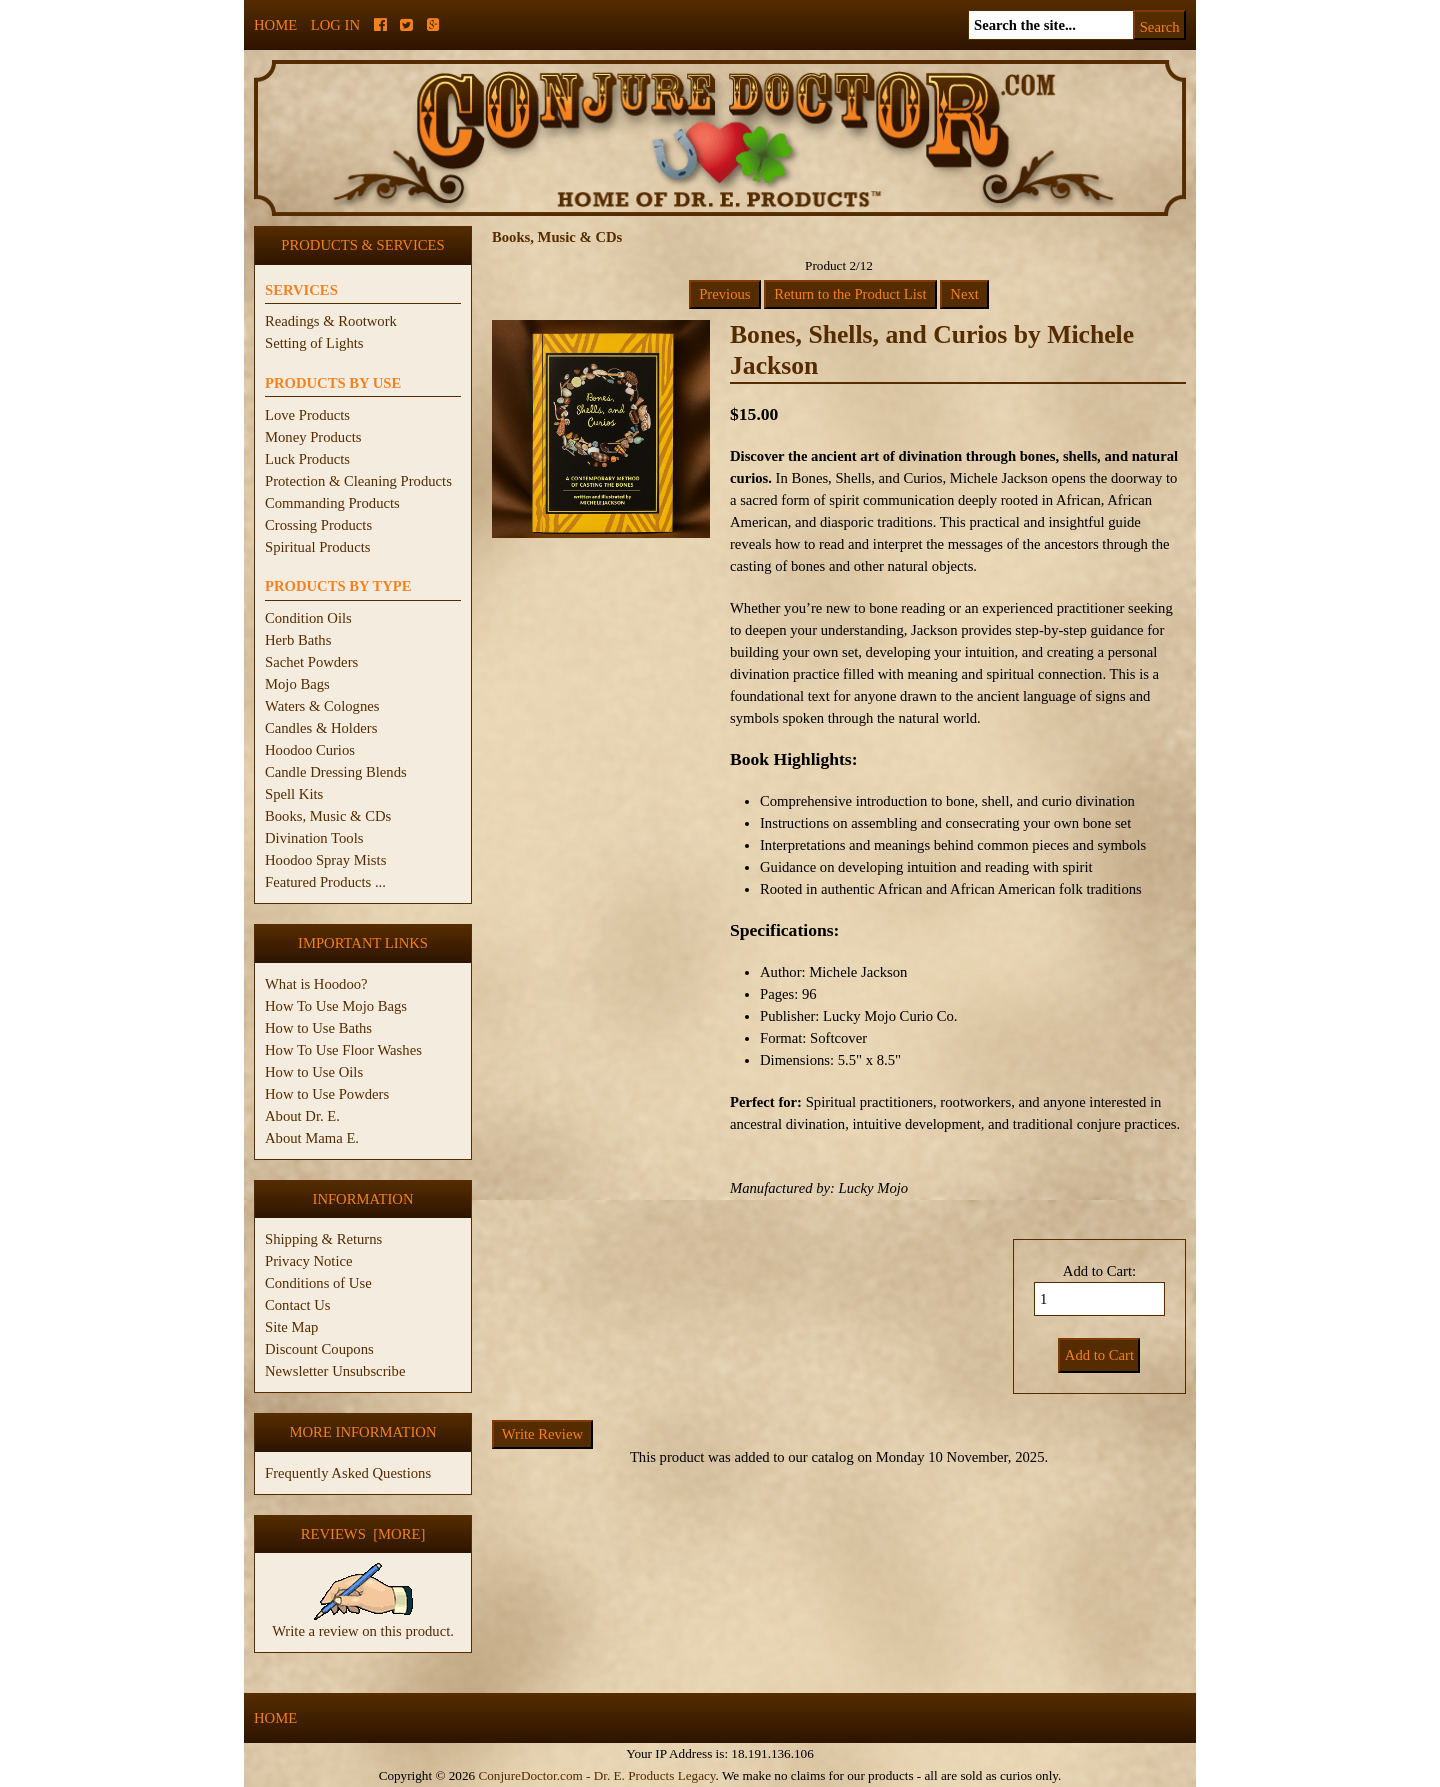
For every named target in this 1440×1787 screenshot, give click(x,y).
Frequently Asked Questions (348, 1473)
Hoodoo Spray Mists (325, 860)
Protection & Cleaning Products (358, 481)
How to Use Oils (314, 1072)
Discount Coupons (319, 1349)
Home (275, 25)
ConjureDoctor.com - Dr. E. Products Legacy (596, 1775)
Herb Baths (298, 640)
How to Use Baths (318, 1028)
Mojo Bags (297, 684)
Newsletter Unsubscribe (335, 1371)
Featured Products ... (325, 882)
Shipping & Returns (323, 1239)
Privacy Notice (309, 1261)
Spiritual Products (317, 547)
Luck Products (307, 459)
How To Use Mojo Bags (336, 1006)
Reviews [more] (363, 1534)
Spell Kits (294, 794)
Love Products (307, 415)
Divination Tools (314, 838)
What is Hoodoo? (316, 984)
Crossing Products (318, 525)
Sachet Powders (311, 662)
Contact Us (298, 1305)
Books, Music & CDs (328, 816)
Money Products (313, 437)
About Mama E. (312, 1138)
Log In (335, 25)
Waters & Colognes (322, 706)
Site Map (291, 1327)
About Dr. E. (302, 1116)
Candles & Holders (321, 728)
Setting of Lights (314, 343)
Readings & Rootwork (331, 321)
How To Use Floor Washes (343, 1050)
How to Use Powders (327, 1094)
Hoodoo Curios (310, 750)
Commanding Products (332, 503)
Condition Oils (308, 618)
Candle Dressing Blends (336, 772)
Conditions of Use (318, 1283)
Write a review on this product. (363, 1623)
